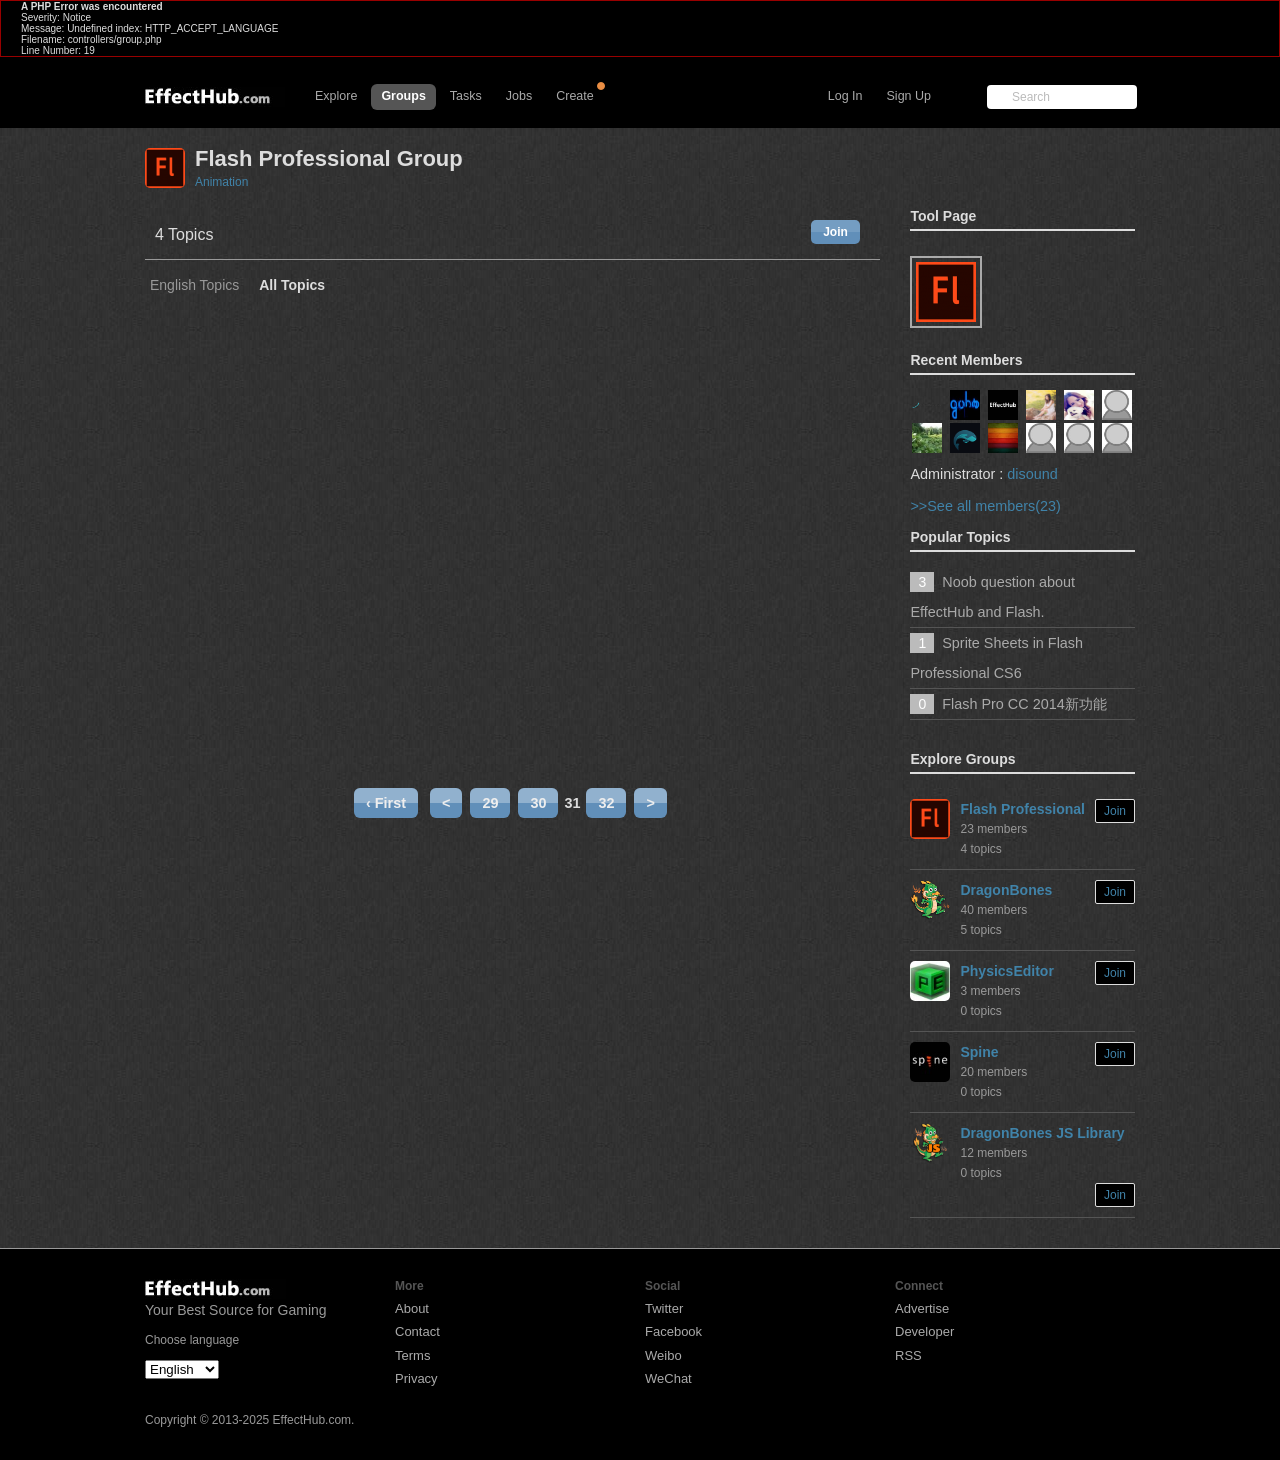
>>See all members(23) (985, 506)
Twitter (664, 1308)
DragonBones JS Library (1042, 1133)
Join (835, 232)
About (412, 1308)
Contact (417, 1331)
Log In (845, 96)
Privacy (416, 1378)
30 (538, 803)
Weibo (663, 1355)
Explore (336, 96)
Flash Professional (1022, 809)
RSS (908, 1355)
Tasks (466, 96)
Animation (221, 182)
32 (606, 803)
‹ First (386, 803)
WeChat (668, 1378)
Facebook (673, 1331)
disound (1032, 474)
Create (575, 96)
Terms (412, 1355)
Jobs (519, 96)
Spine (979, 1052)
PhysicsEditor (1006, 971)
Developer (924, 1331)
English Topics (194, 285)
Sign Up (909, 96)
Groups (403, 96)
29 (490, 803)
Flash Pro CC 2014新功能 (1024, 704)
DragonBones (1006, 890)
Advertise (922, 1308)
